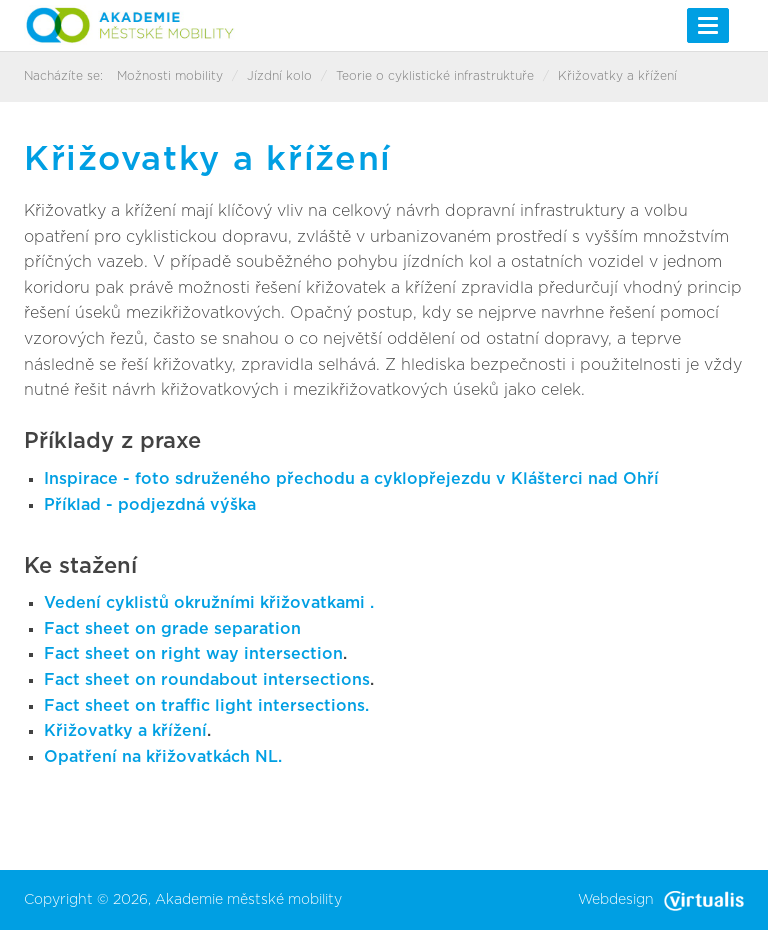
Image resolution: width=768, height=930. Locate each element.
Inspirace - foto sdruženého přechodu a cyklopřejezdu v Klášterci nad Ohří (351, 479)
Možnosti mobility (170, 76)
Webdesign (661, 900)
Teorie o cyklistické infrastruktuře (435, 76)
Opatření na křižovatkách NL (161, 757)
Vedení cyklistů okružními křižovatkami (207, 603)
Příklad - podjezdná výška (150, 505)
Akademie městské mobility (248, 900)
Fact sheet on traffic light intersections (204, 706)
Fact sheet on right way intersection (193, 654)
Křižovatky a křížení (125, 731)
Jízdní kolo (279, 76)
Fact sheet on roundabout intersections (207, 680)
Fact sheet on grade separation (172, 629)
